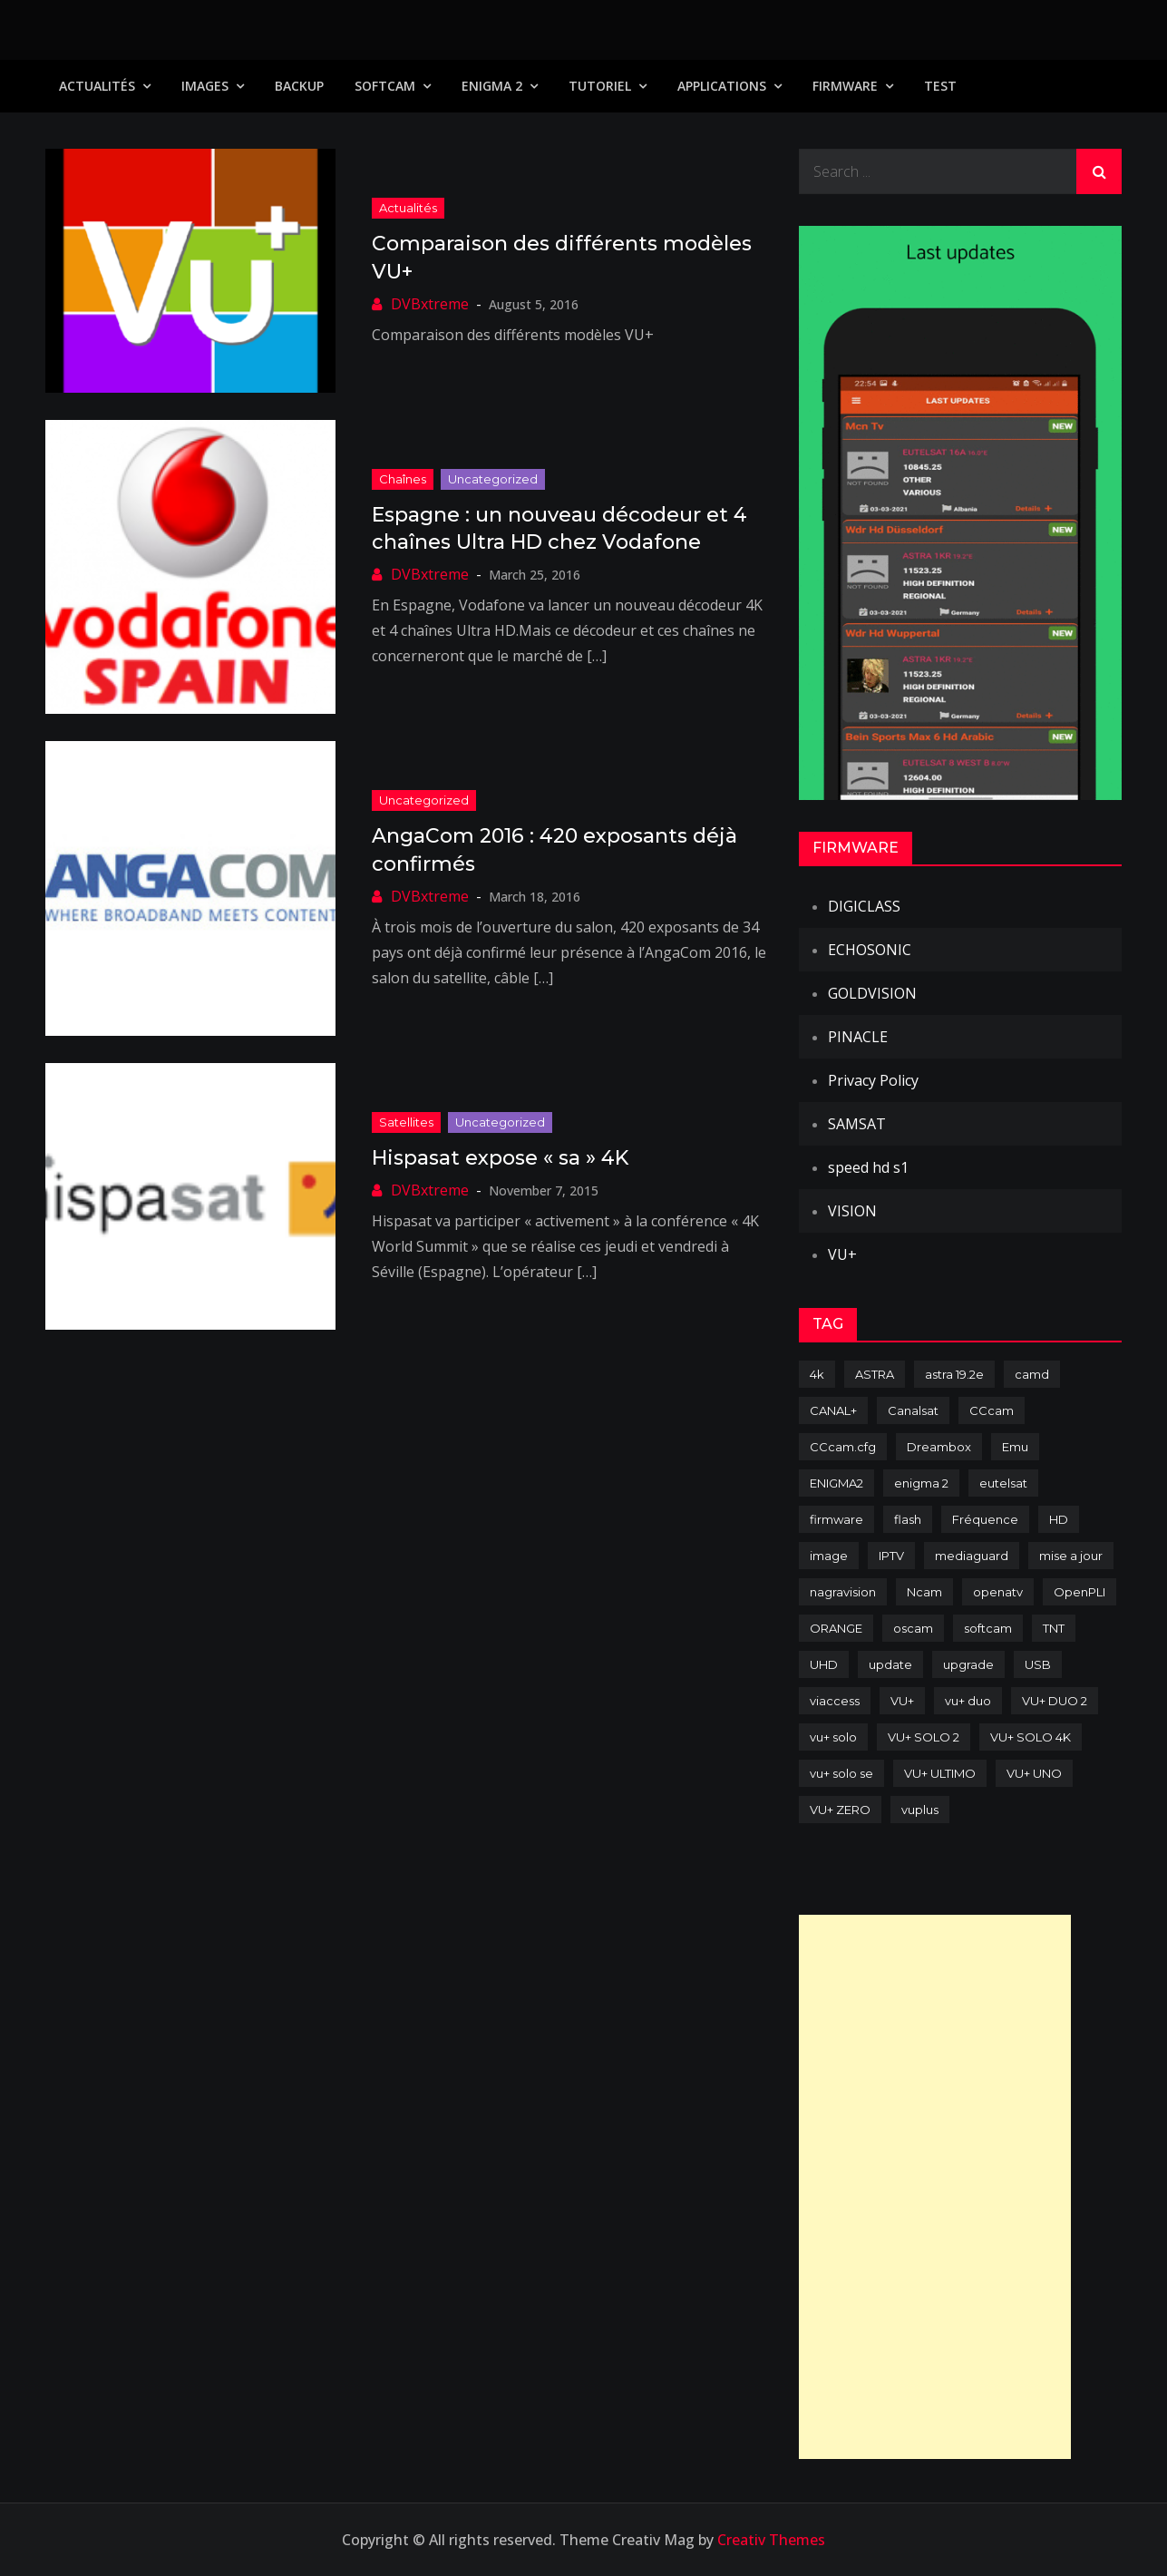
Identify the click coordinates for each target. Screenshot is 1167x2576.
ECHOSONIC (869, 950)
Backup (299, 85)
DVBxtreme (430, 304)
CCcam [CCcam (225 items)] (991, 1410)
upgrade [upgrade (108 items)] (968, 1664)
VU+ (842, 1254)
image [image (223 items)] (829, 1555)
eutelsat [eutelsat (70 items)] (1003, 1483)
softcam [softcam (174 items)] (988, 1628)
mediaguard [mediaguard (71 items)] (971, 1555)
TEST (940, 85)
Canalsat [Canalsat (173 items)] (913, 1410)
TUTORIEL (600, 85)
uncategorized (493, 479)
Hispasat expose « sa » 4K (500, 1158)
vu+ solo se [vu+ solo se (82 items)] (841, 1773)
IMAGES (205, 85)
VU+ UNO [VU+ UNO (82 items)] (1034, 1773)
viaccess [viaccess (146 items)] (835, 1700)
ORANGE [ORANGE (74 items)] (836, 1628)
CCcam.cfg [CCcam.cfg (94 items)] (843, 1446)
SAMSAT (857, 1124)
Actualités (97, 85)
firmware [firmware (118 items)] (836, 1519)
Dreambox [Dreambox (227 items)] (939, 1446)
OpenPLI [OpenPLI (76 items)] (1079, 1592)
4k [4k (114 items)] (817, 1374)
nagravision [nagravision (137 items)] (843, 1592)
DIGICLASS (864, 906)
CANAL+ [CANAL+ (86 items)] (833, 1410)
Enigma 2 (492, 85)
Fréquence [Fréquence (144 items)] (985, 1519)
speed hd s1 (868, 1167)
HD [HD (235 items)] (1058, 1519)
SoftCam (385, 85)
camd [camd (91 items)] (1032, 1374)
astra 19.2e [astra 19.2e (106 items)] (954, 1374)
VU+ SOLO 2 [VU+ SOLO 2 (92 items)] (923, 1737)
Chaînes (402, 479)
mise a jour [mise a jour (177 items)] (1071, 1555)
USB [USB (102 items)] (1038, 1664)
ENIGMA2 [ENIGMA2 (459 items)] (836, 1483)
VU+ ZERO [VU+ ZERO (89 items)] (840, 1809)
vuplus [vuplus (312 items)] (919, 1809)
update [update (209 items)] (890, 1664)
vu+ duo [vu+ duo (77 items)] (968, 1700)
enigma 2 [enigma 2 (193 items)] (921, 1483)
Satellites (406, 1122)
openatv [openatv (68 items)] (998, 1592)
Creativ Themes (771, 2540)
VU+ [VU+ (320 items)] (902, 1700)
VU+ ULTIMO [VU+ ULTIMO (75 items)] (940, 1773)
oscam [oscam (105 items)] (913, 1628)
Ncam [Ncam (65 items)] (924, 1592)
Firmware (845, 85)
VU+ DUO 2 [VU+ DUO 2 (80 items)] (1054, 1700)
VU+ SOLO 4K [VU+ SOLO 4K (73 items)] (1030, 1737)
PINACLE (858, 1037)
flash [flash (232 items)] (907, 1519)
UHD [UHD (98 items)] (824, 1664)
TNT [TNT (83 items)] (1054, 1628)
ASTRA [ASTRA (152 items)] (874, 1374)
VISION (852, 1211)
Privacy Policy (873, 1080)
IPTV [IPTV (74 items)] (891, 1555)
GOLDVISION (872, 993)
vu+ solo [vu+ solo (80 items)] (833, 1737)
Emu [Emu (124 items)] (1015, 1446)
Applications (721, 85)
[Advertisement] (935, 2187)
